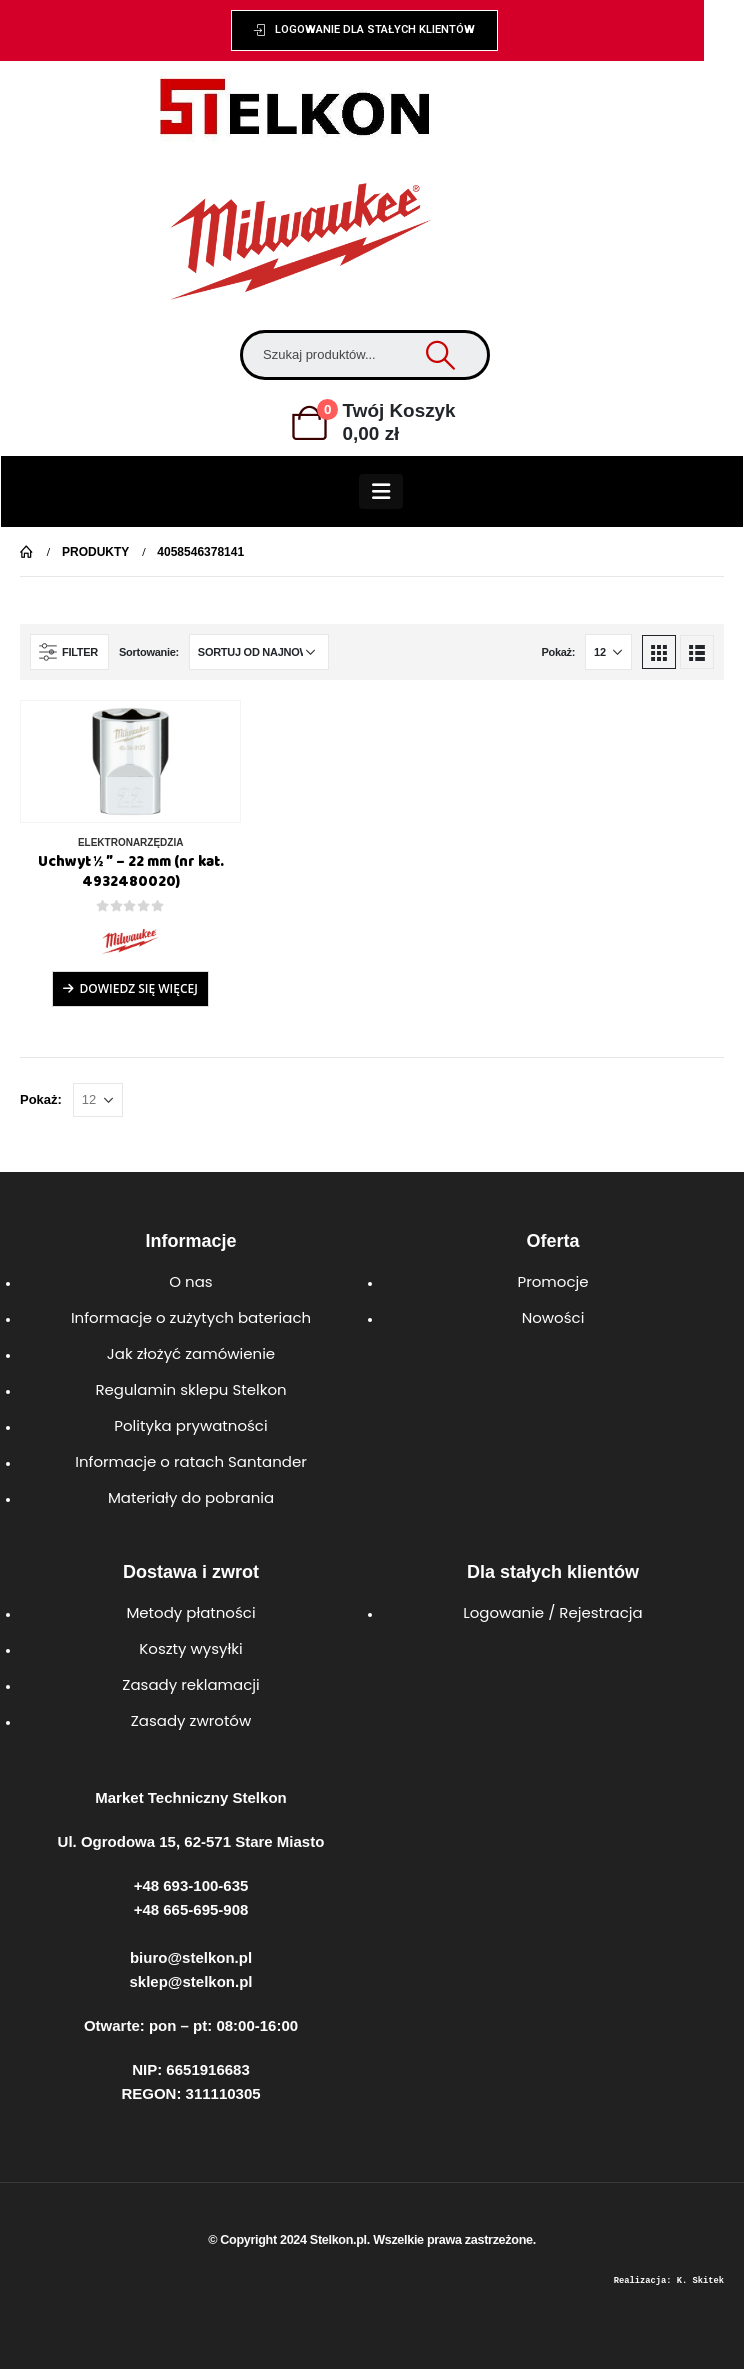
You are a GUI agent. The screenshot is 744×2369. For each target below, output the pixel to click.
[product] (130, 761)
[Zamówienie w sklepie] (259, 652)
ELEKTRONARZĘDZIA (131, 842)
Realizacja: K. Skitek (669, 2281)
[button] (365, 30)
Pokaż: (558, 652)
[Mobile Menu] (381, 491)
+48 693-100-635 (191, 1885)
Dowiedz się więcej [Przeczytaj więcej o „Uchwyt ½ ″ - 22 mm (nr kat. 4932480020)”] (138, 988)
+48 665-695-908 (191, 1909)
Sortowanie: (149, 652)
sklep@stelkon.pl (191, 1981)
